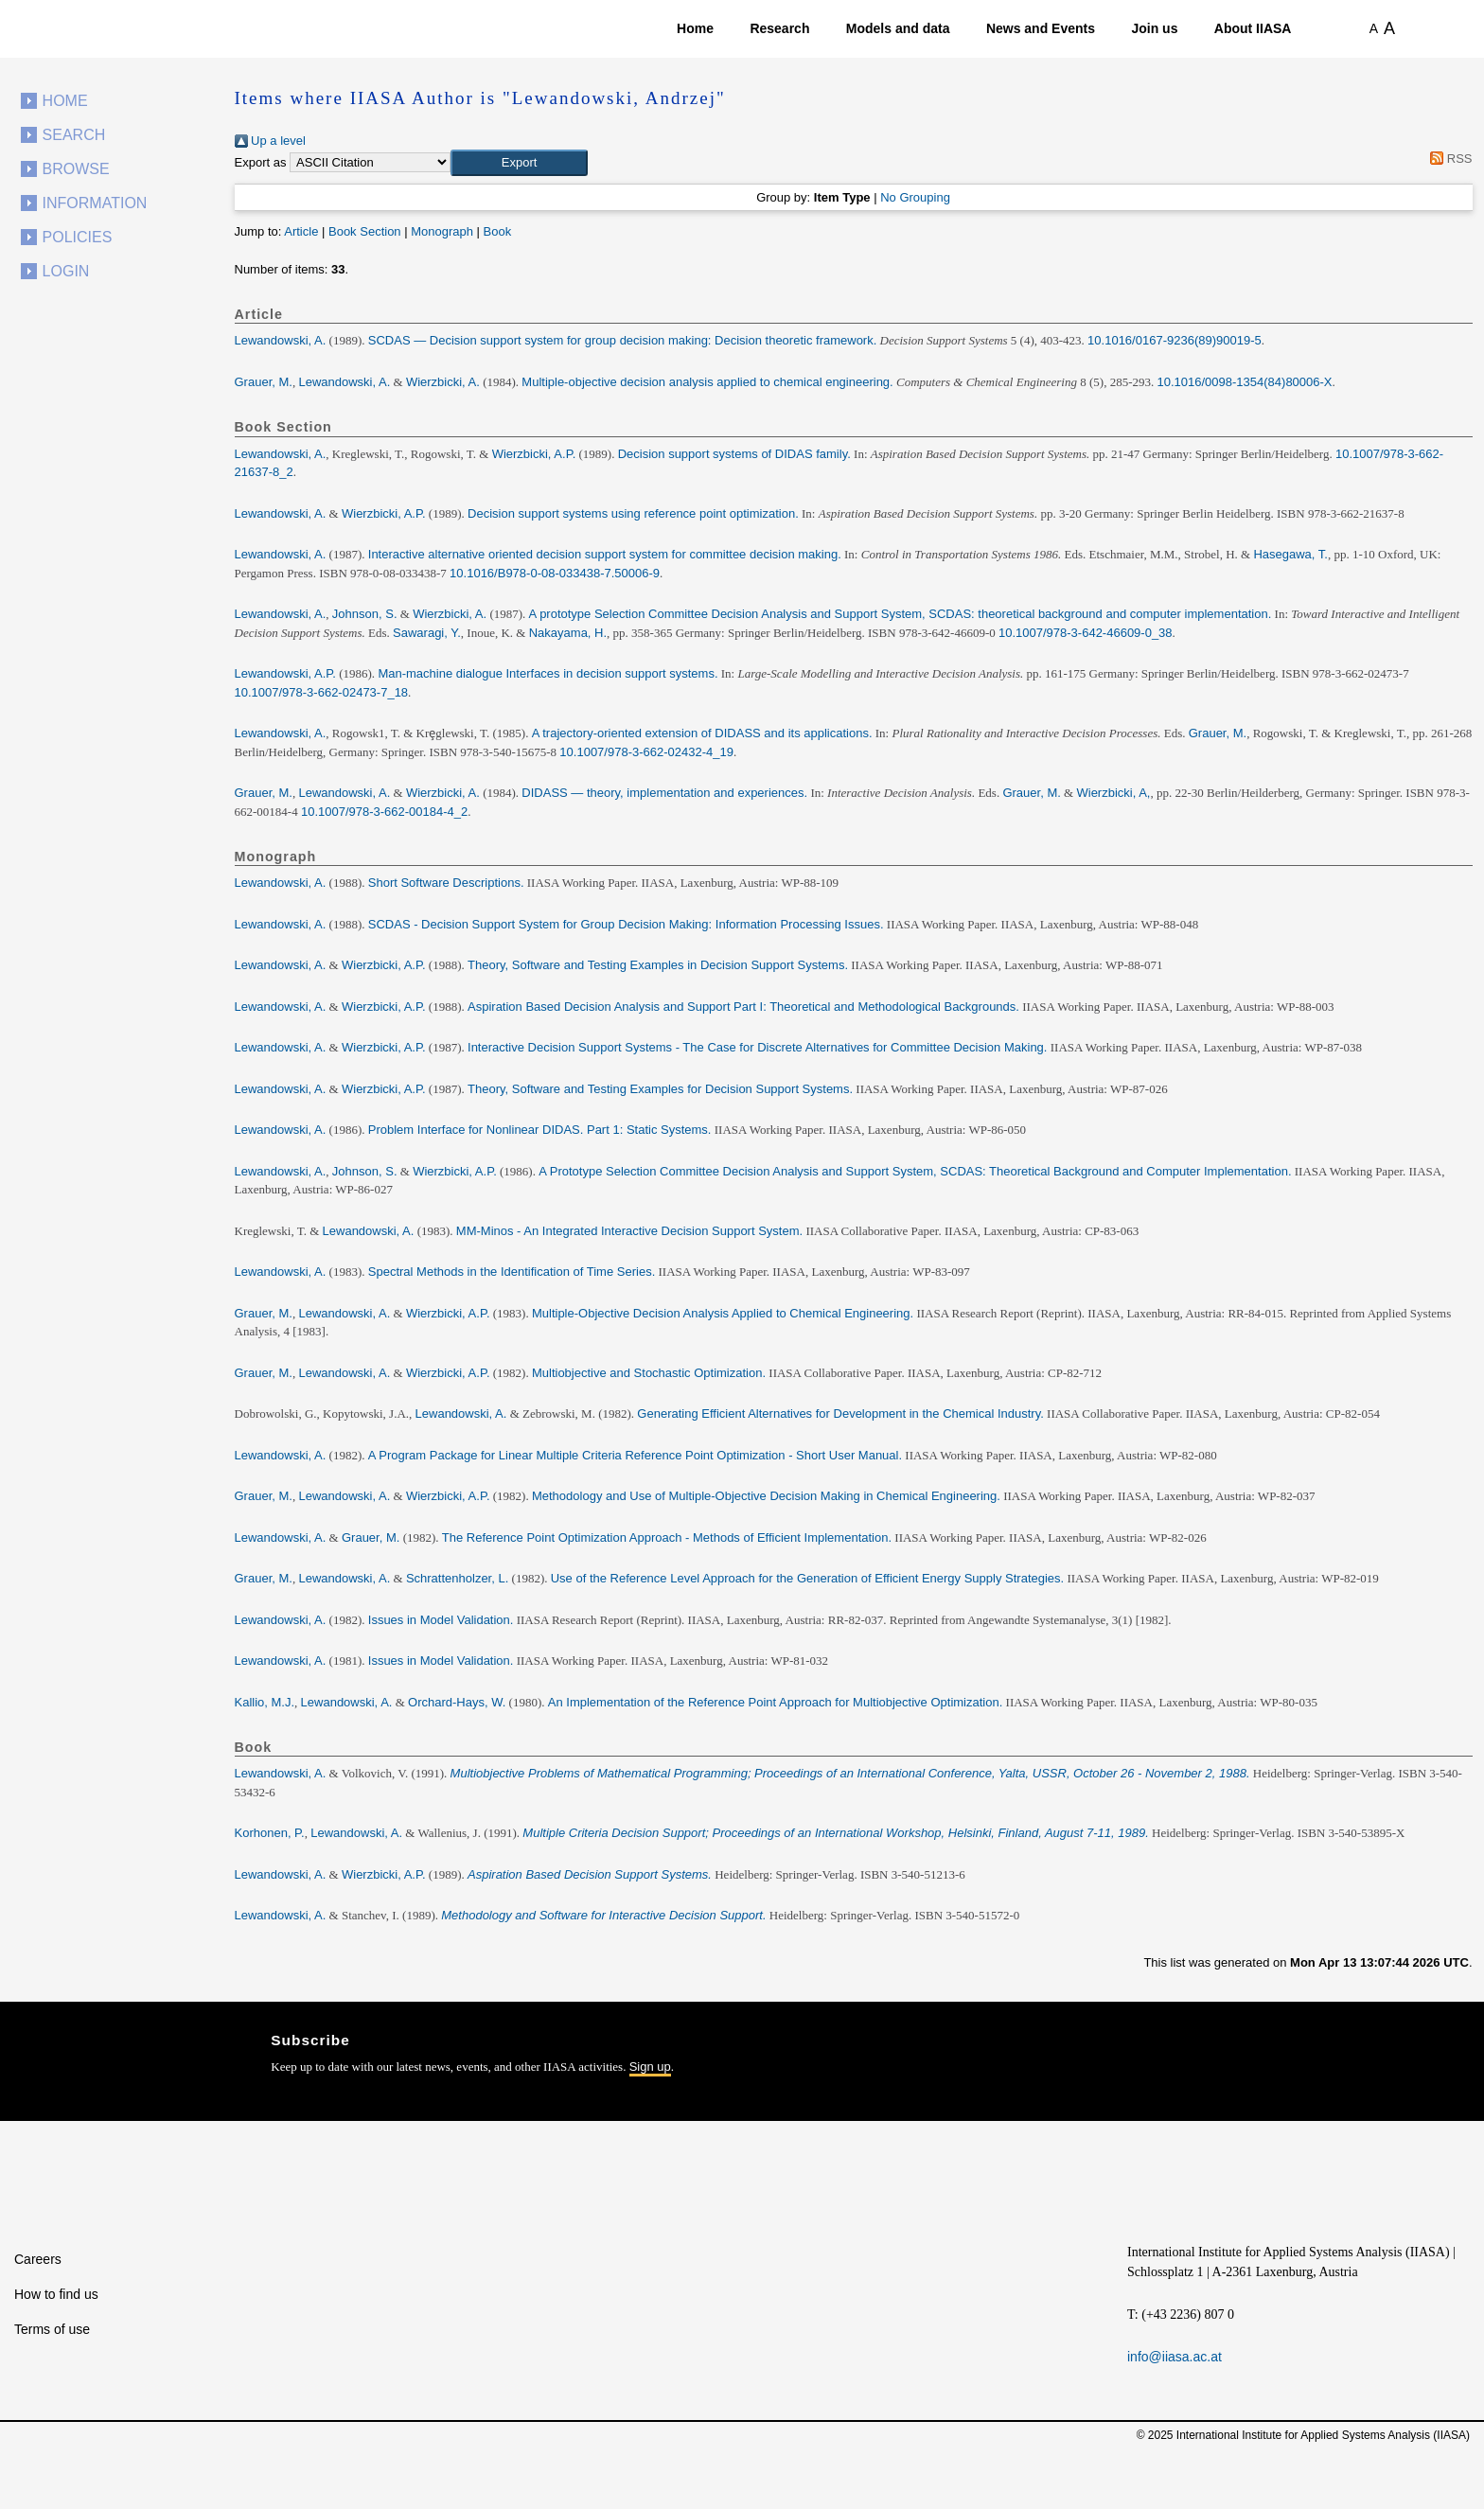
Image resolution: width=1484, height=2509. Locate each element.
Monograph (442, 231)
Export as (261, 162)
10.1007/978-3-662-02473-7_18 (322, 692)
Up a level (270, 140)
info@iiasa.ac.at (1174, 2356)
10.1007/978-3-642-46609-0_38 (1085, 633)
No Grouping (915, 197)
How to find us (56, 2294)
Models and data (898, 28)
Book (498, 231)
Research (779, 28)
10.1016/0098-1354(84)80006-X (1244, 382)
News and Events (1040, 28)
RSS (1448, 158)
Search (74, 135)
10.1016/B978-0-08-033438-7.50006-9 (555, 573)
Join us (1154, 28)
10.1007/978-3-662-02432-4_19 (646, 752)
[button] (519, 163)
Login (66, 271)
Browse (76, 169)
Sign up (650, 2066)
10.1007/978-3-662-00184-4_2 (384, 811)
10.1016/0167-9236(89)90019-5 (1174, 340)
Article (301, 231)
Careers (38, 2259)
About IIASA (1253, 28)
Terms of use (52, 2329)
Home (695, 28)
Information (95, 203)
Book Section (364, 231)
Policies (78, 237)
